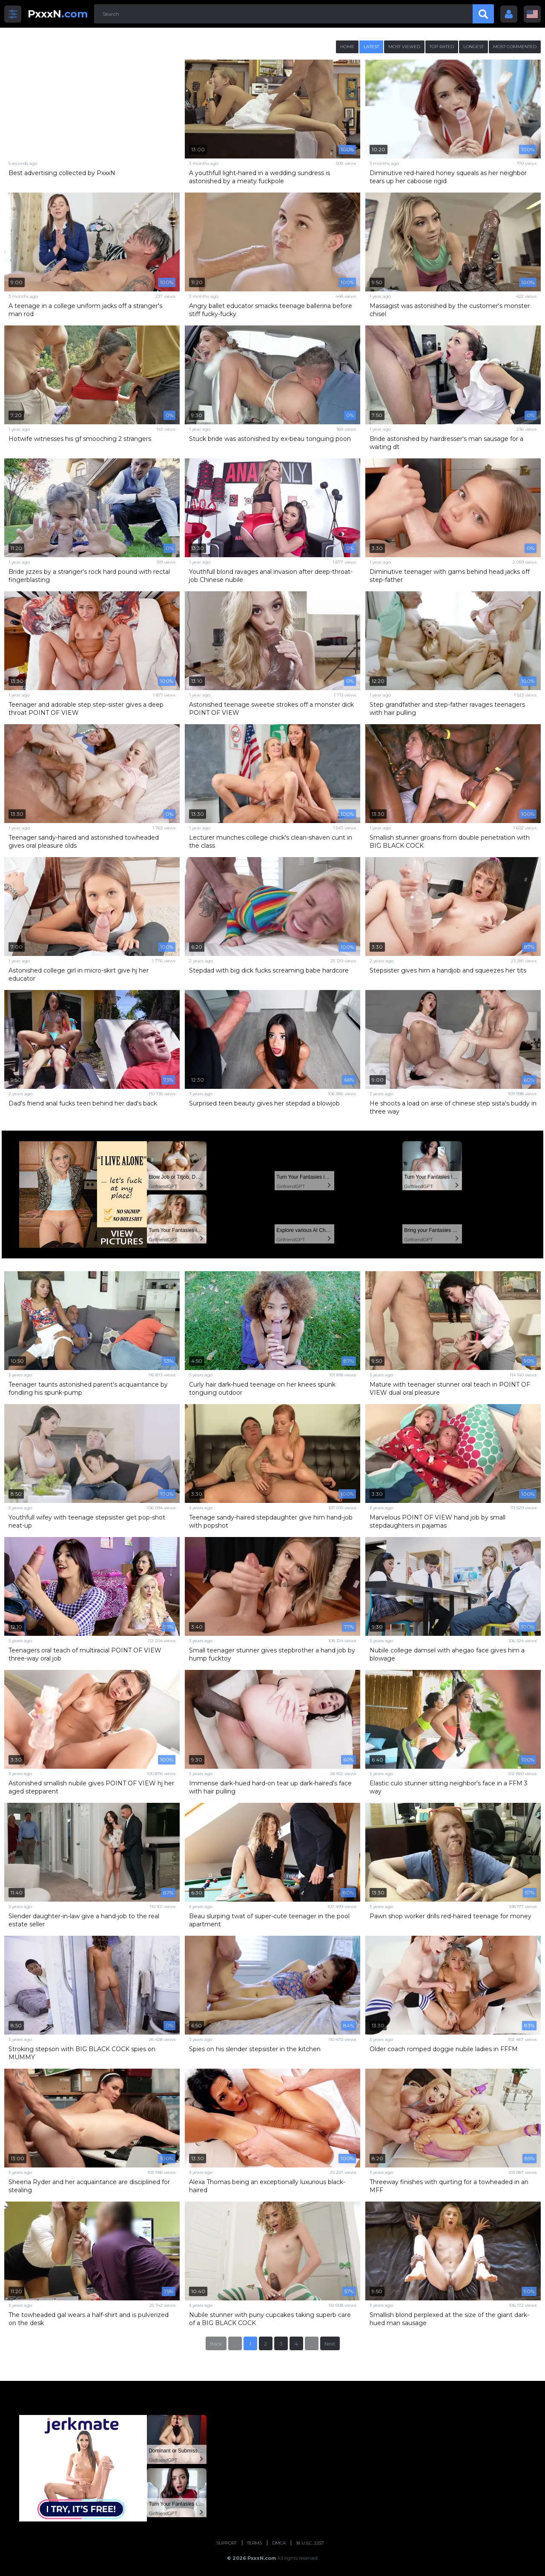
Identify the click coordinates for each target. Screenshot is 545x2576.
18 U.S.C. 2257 (310, 2543)
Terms (254, 2543)
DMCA (279, 2543)
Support (226, 2543)
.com (58, 14)
